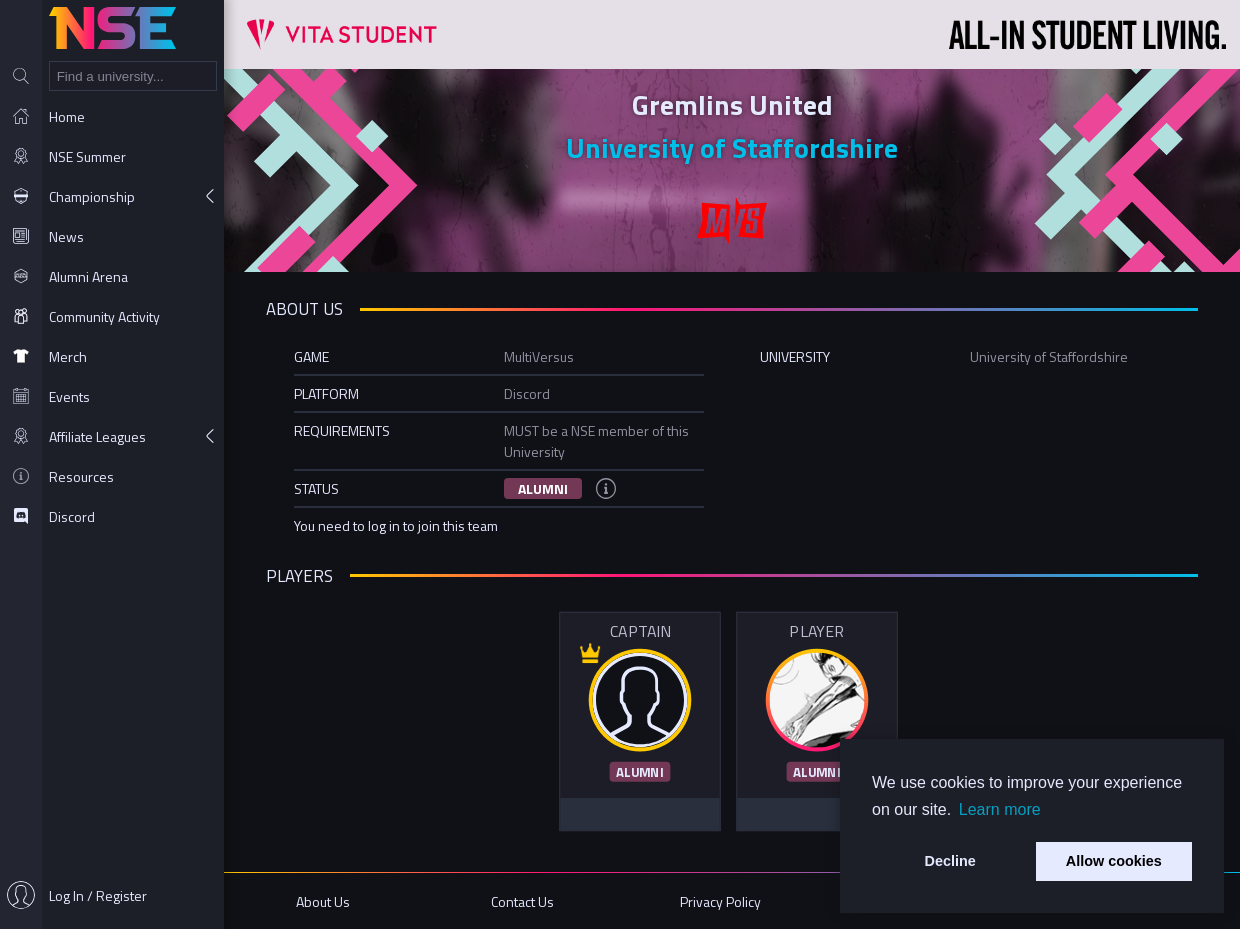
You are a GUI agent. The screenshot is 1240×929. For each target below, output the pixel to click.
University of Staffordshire (732, 147)
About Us (323, 901)
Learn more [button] (1000, 809)
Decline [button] (950, 861)
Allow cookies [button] (1114, 861)
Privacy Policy (720, 901)
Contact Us (522, 901)
